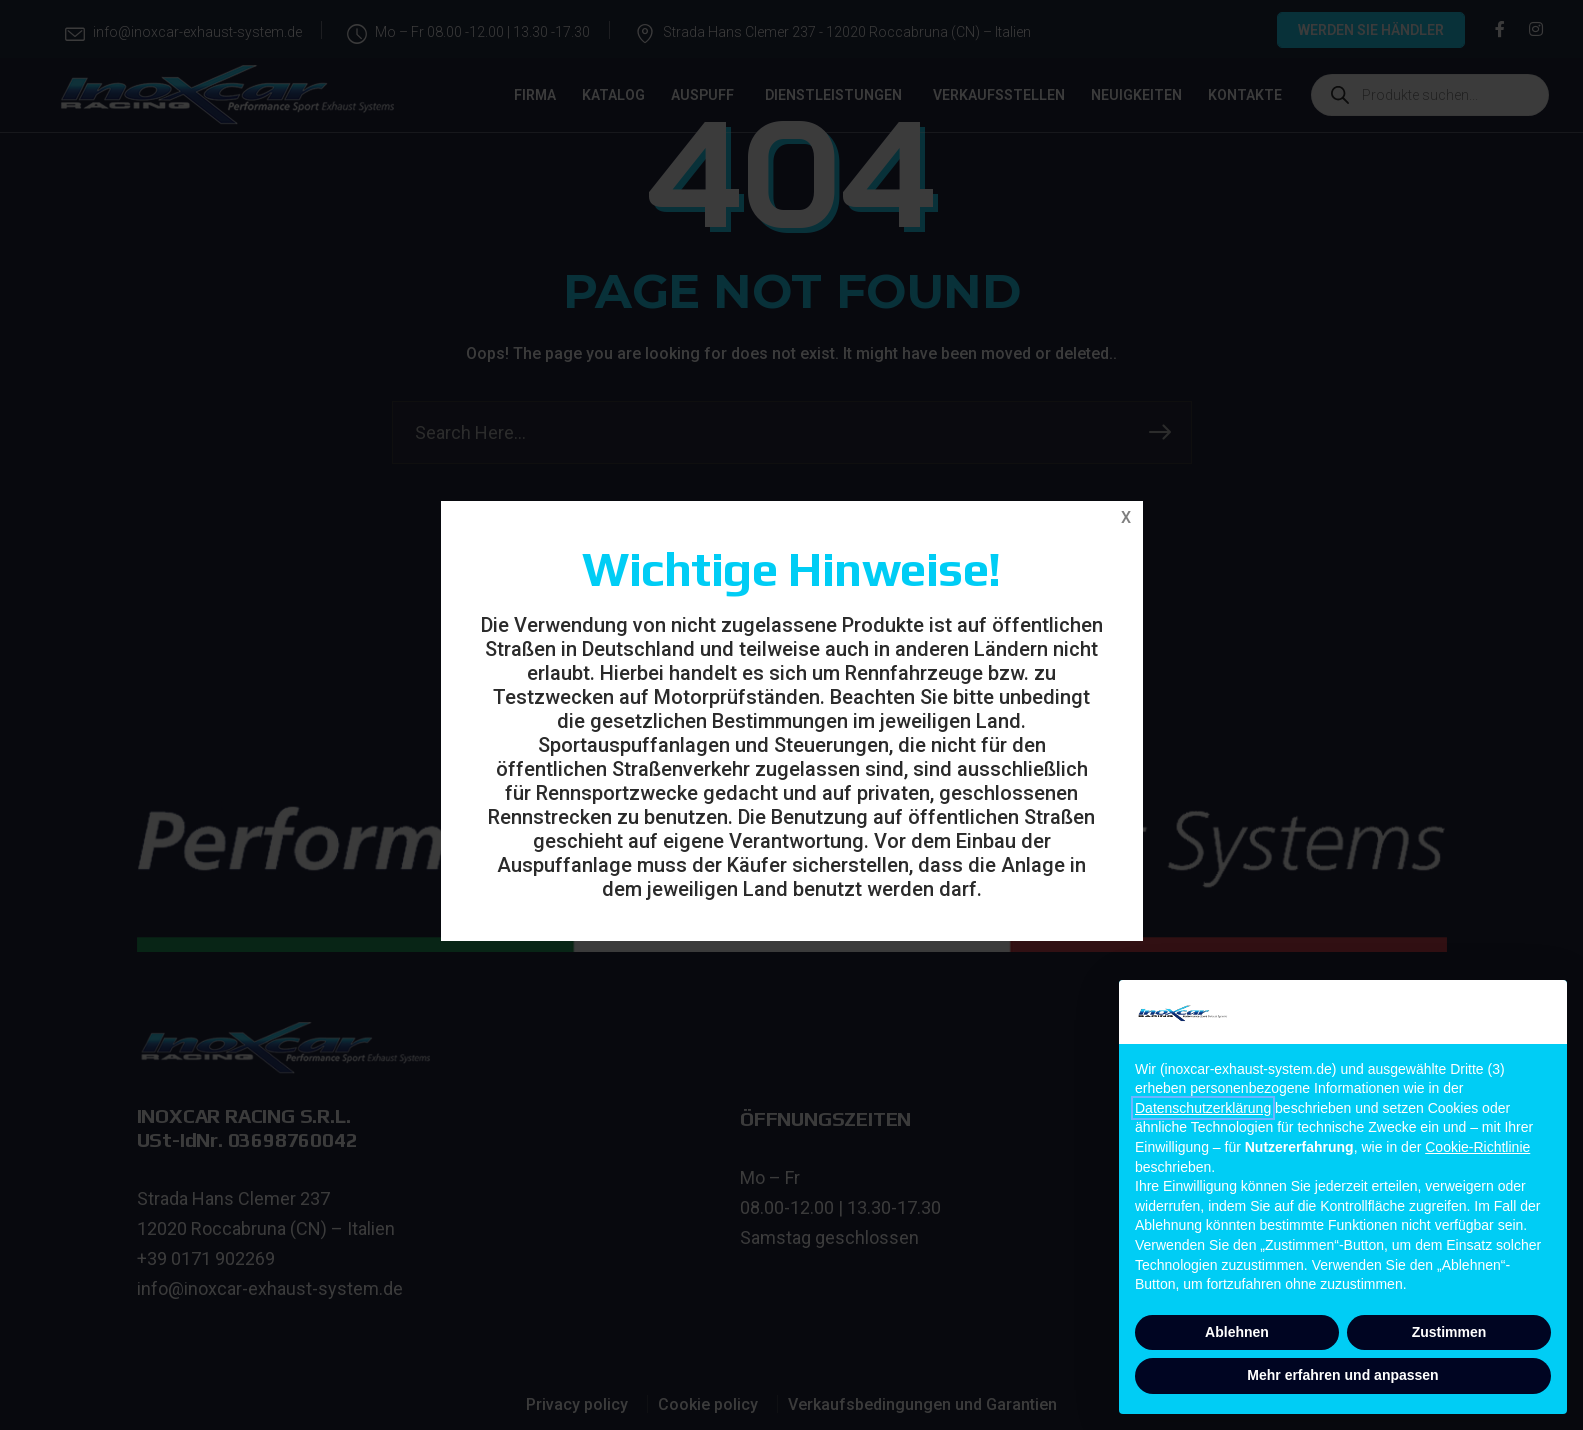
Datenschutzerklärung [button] (1203, 1108)
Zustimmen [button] (1449, 1332)
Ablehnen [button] (1237, 1332)
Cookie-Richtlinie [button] (1477, 1147)
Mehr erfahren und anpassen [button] (1342, 1375)
